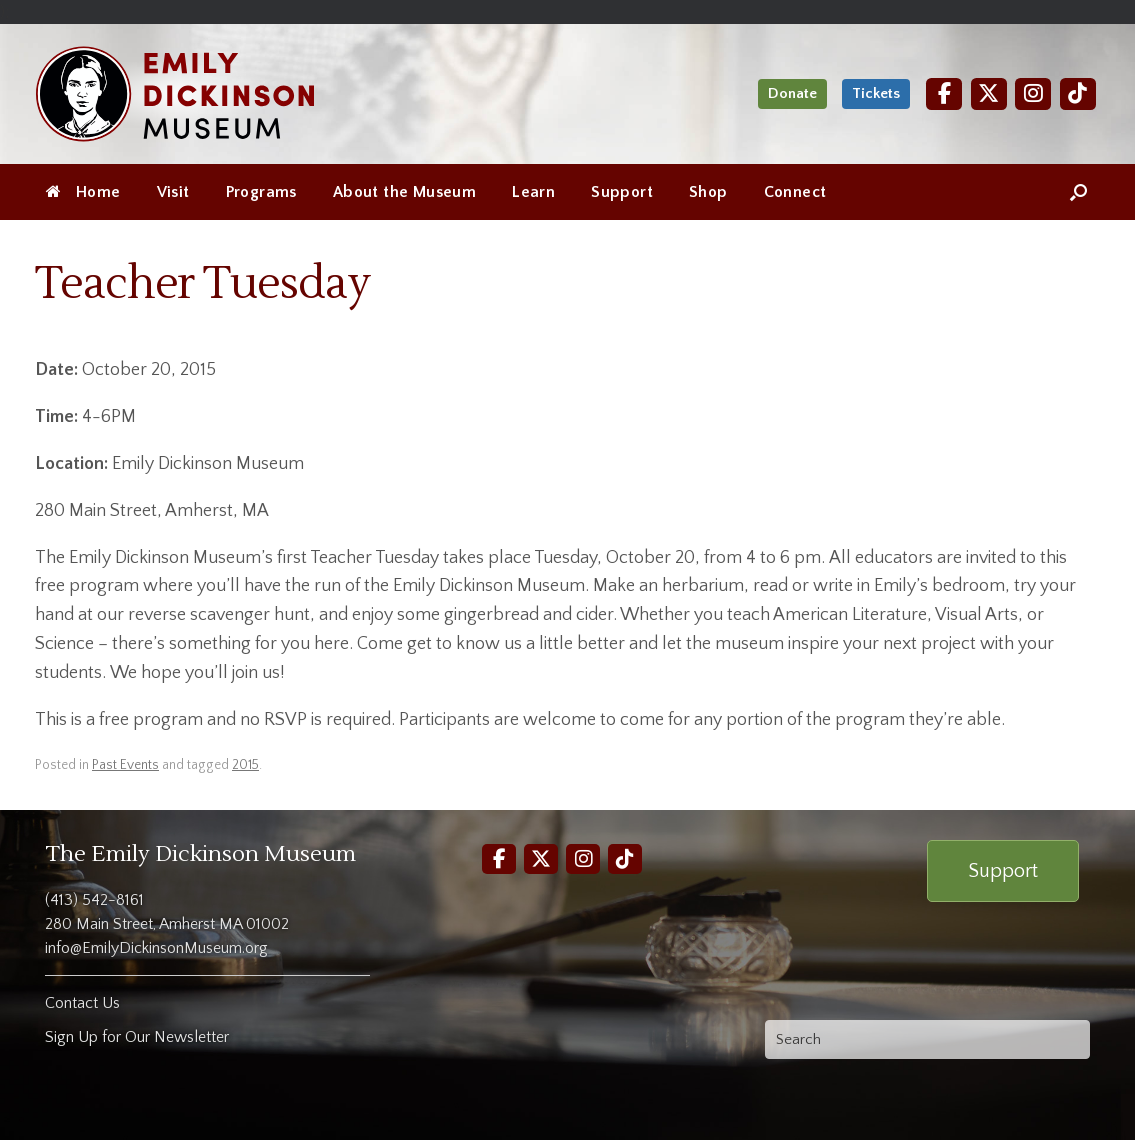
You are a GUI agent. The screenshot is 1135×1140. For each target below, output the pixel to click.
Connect (795, 192)
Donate (792, 93)
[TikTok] (1078, 93)
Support (622, 192)
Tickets (876, 93)
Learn (533, 192)
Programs (261, 192)
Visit (173, 192)
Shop (708, 192)
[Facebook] (944, 93)
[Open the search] (1078, 192)
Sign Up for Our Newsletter (137, 1037)
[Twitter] (989, 93)
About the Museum (404, 192)
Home (83, 192)
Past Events (125, 765)
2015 (245, 765)
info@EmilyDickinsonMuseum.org (156, 948)
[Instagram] (1033, 93)
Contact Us (82, 1003)
